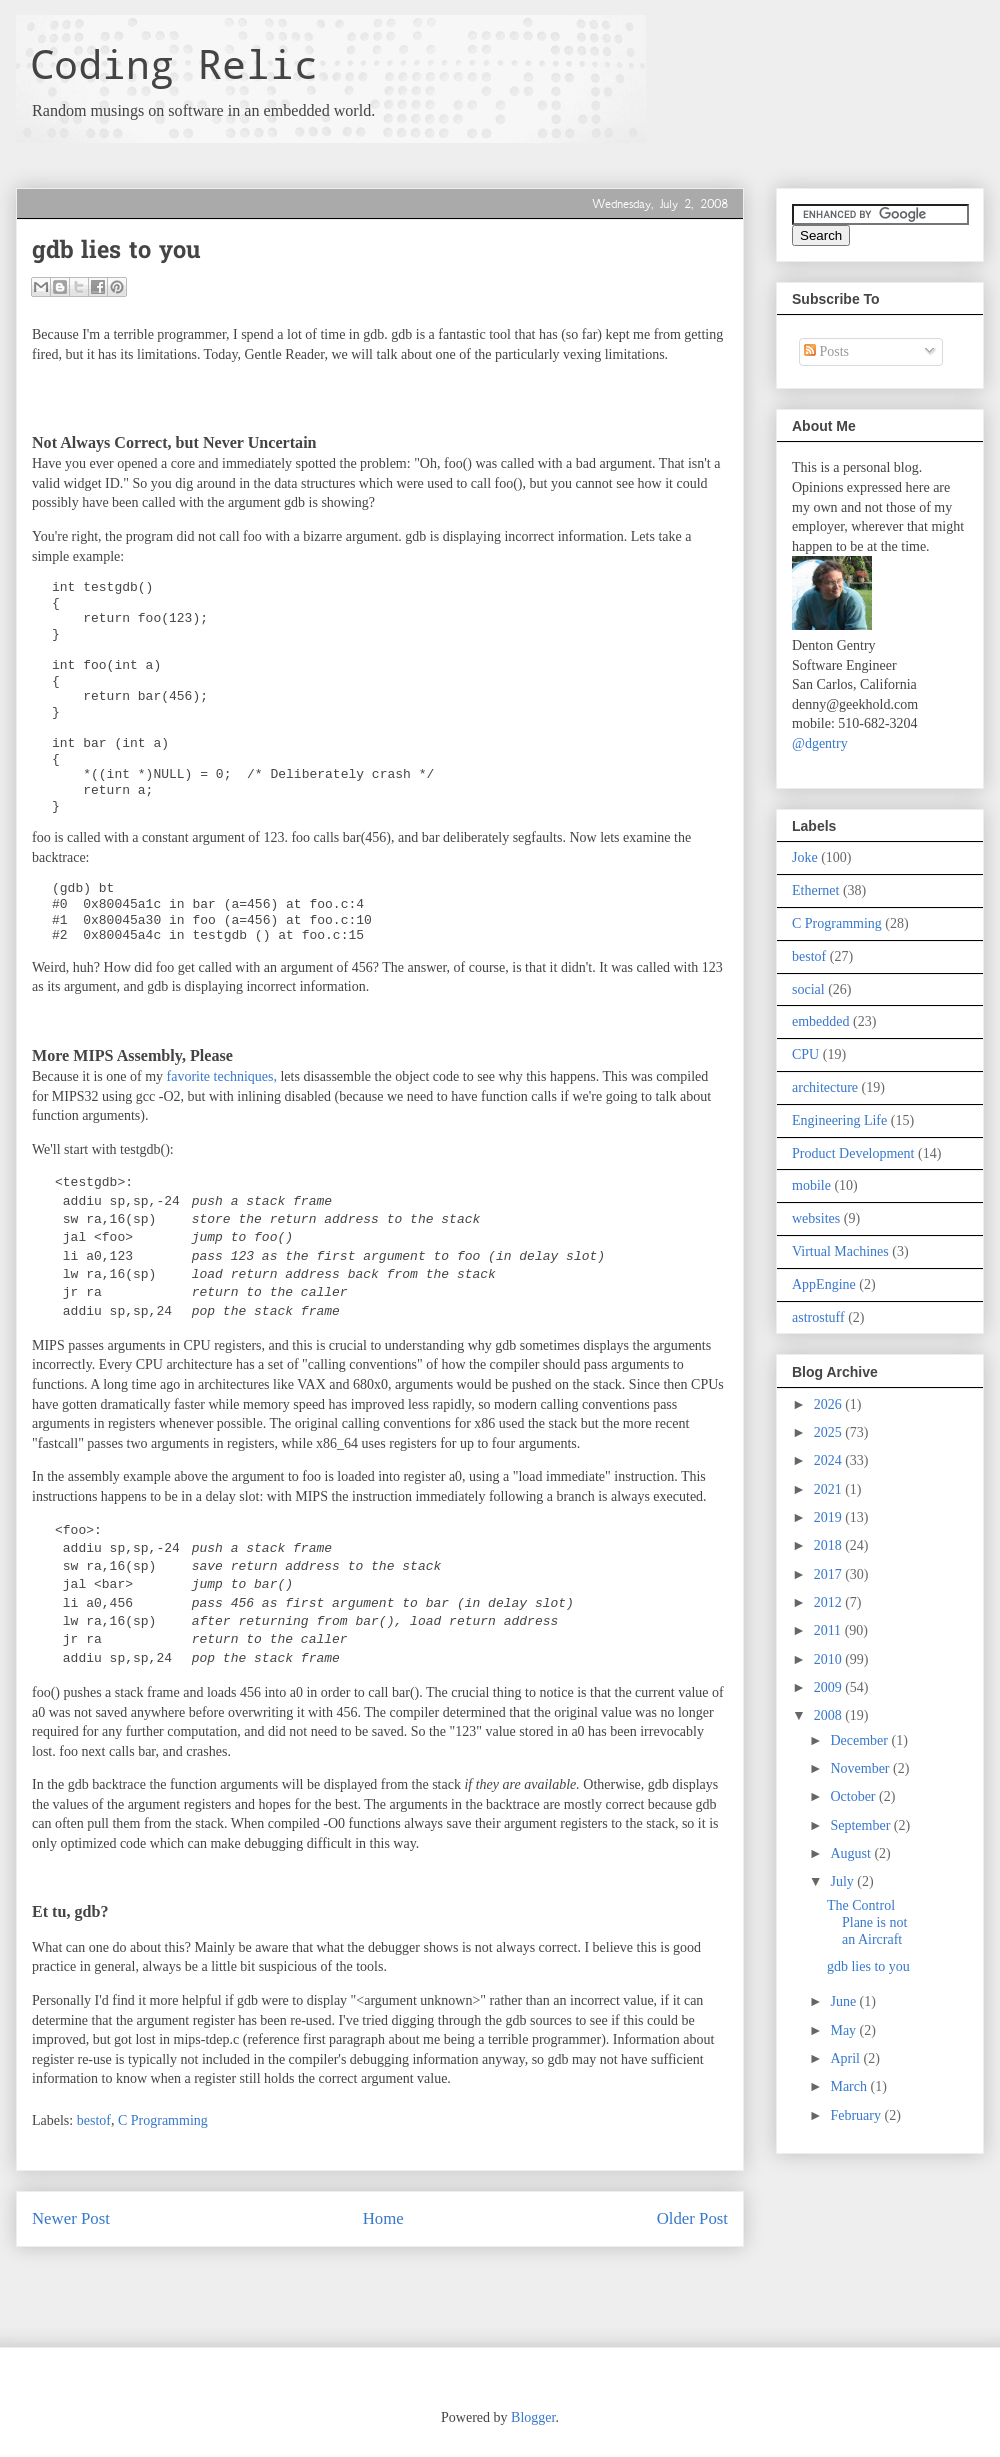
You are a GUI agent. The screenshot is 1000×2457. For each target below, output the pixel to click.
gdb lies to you (868, 1966)
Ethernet (815, 890)
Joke (805, 857)
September (861, 1825)
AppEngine (824, 1284)
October (854, 1796)
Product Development (853, 1153)
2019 (830, 1517)
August (852, 1853)
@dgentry (820, 743)
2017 (830, 1574)
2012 (830, 1602)
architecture (825, 1087)
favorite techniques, (222, 1076)
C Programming (163, 2120)
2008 (830, 1715)
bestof (94, 2120)
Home (383, 2218)
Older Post (692, 2218)
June (844, 2001)
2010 (830, 1659)
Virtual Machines (840, 1251)
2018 (830, 1545)
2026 (830, 1404)
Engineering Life (839, 1120)
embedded (821, 1021)
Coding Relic (174, 63)
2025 (830, 1432)
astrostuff (818, 1317)
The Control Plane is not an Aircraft (867, 1922)
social (808, 989)
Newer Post (71, 2218)
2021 (830, 1489)
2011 (829, 1630)
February (857, 2115)
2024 (830, 1460)
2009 (830, 1687)
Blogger (533, 2417)
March (850, 2086)
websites (816, 1218)
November (861, 1768)
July (843, 1881)
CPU (805, 1054)
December (860, 1740)
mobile (811, 1185)
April (846, 2058)
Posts (826, 351)
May (844, 2030)
